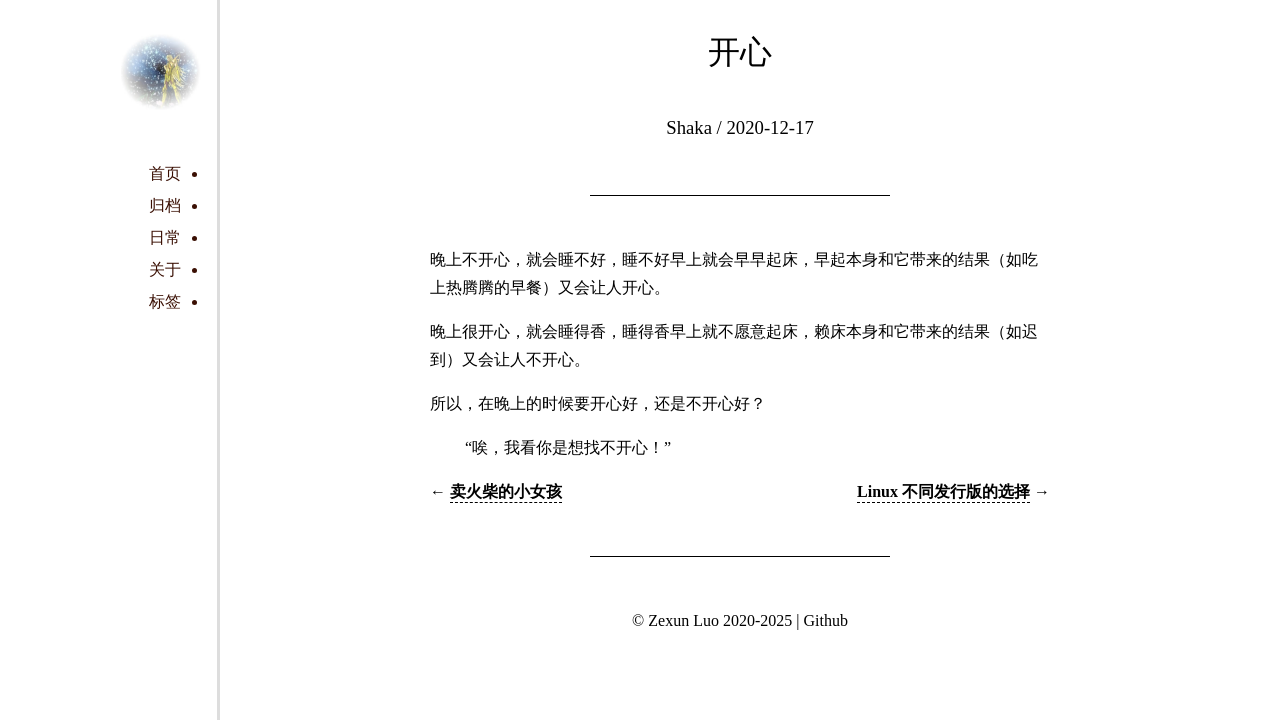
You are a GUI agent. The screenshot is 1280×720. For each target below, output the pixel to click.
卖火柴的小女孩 (506, 491)
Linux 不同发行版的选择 (943, 491)
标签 (165, 301)
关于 (165, 269)
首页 (165, 173)
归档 (165, 205)
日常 (165, 237)
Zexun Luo (683, 620)
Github (825, 620)
